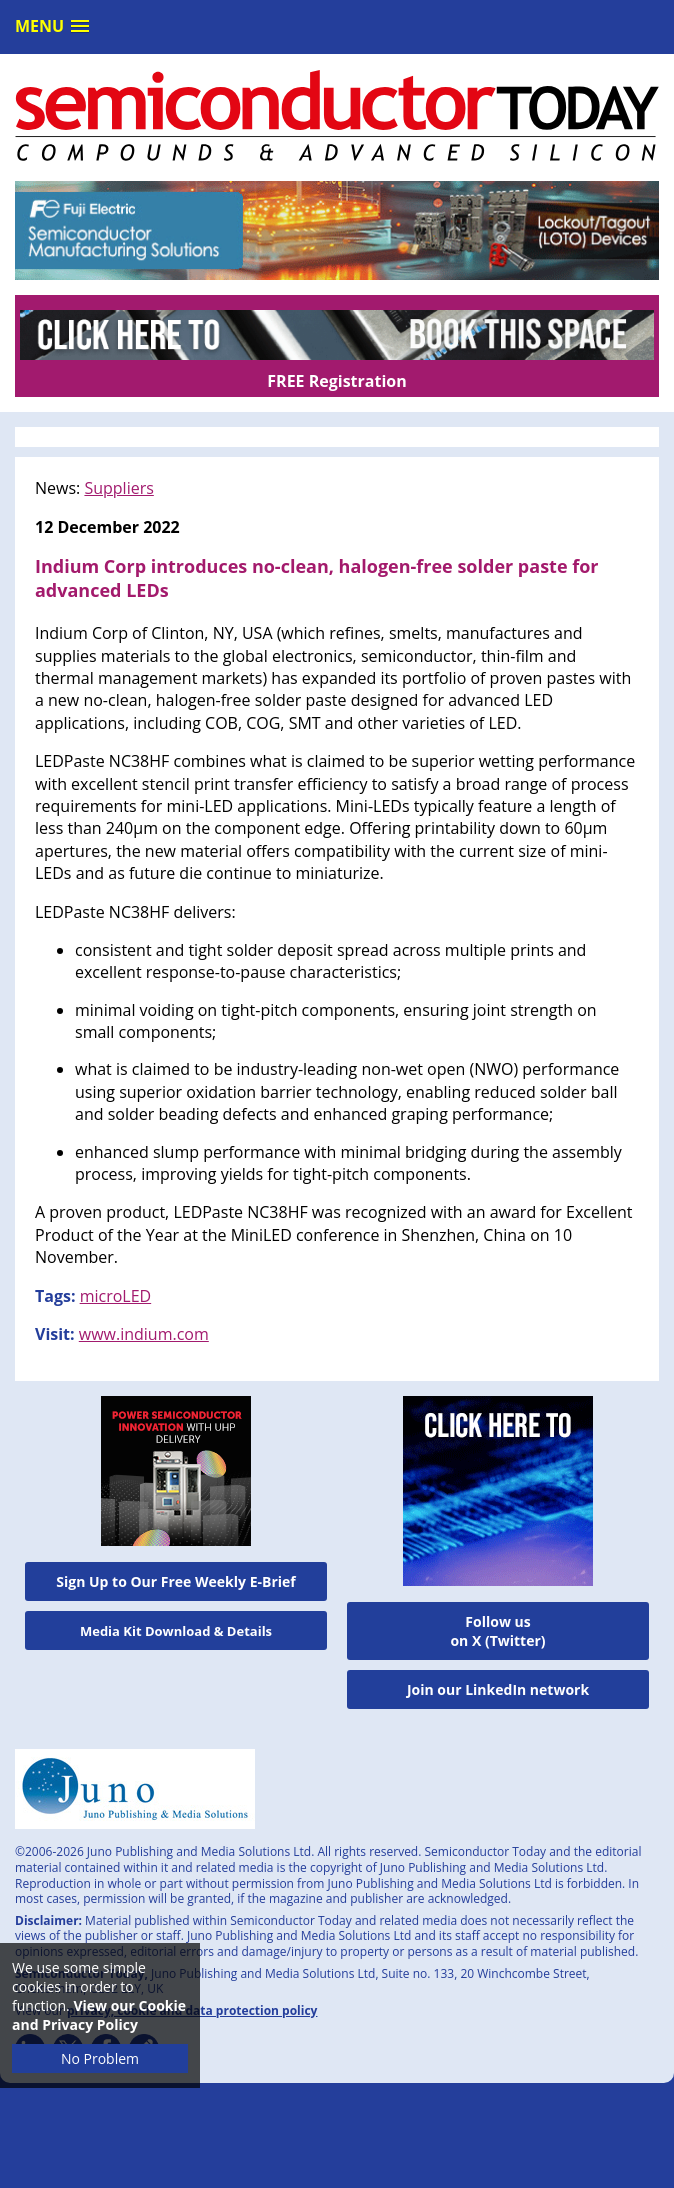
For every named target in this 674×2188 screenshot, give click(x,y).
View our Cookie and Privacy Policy (99, 2015)
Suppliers (118, 488)
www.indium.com (144, 1334)
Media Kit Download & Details (176, 1631)
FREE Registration (336, 381)
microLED (116, 1296)
